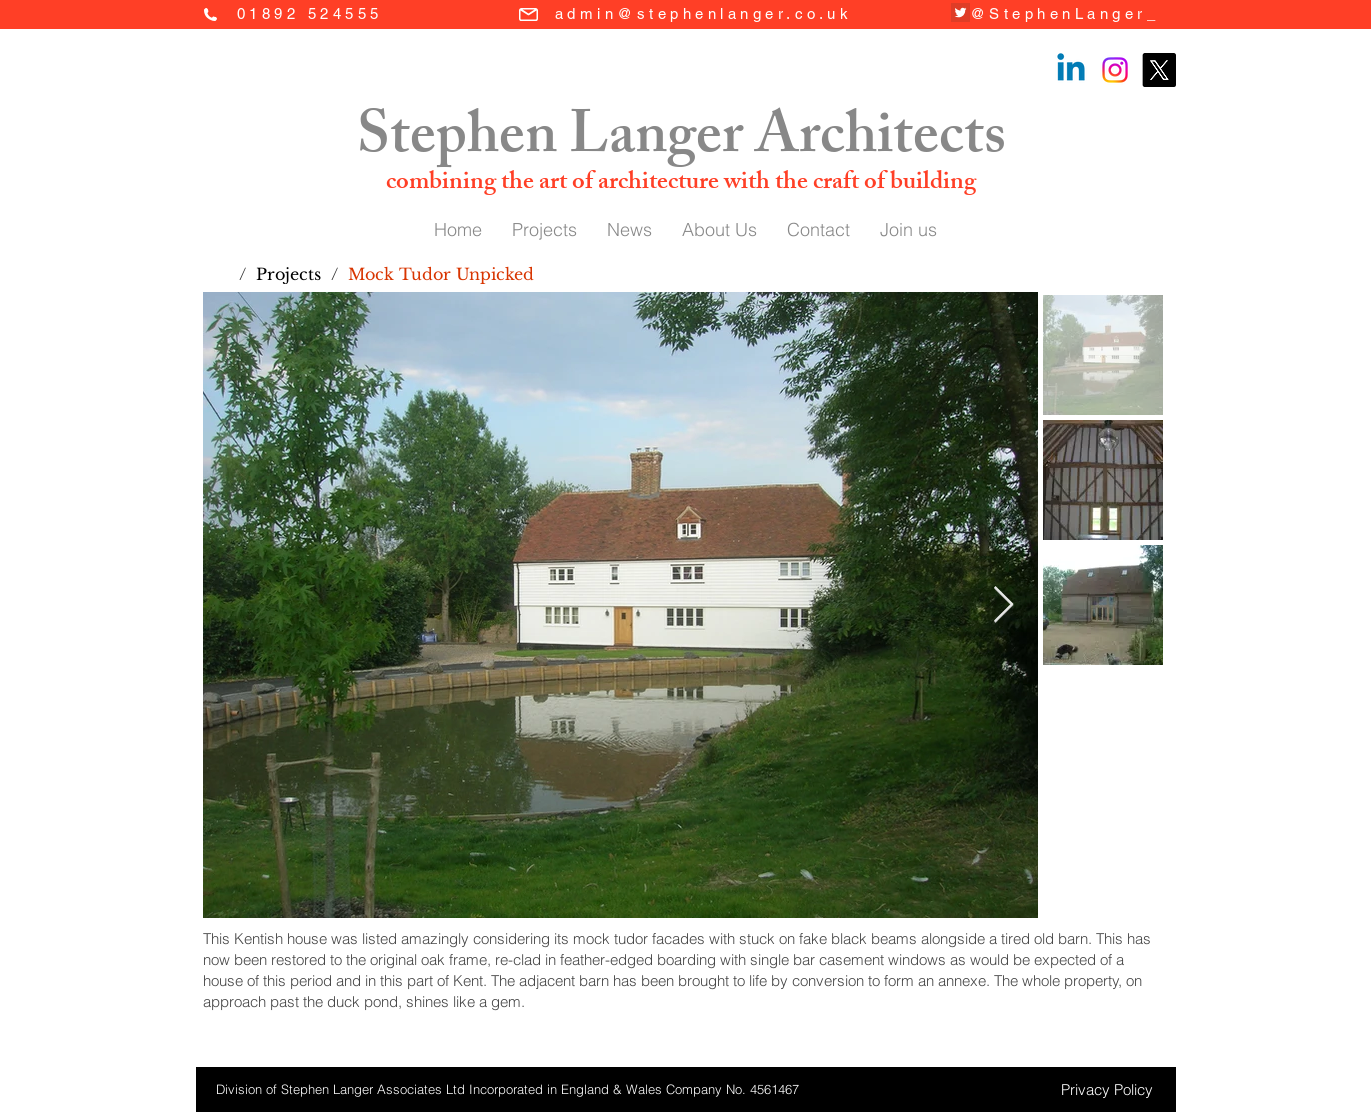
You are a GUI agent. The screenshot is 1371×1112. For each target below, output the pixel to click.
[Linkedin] (1071, 70)
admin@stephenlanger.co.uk (704, 13)
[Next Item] (1003, 605)
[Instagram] (1115, 70)
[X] (1159, 70)
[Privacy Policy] (1107, 1089)
